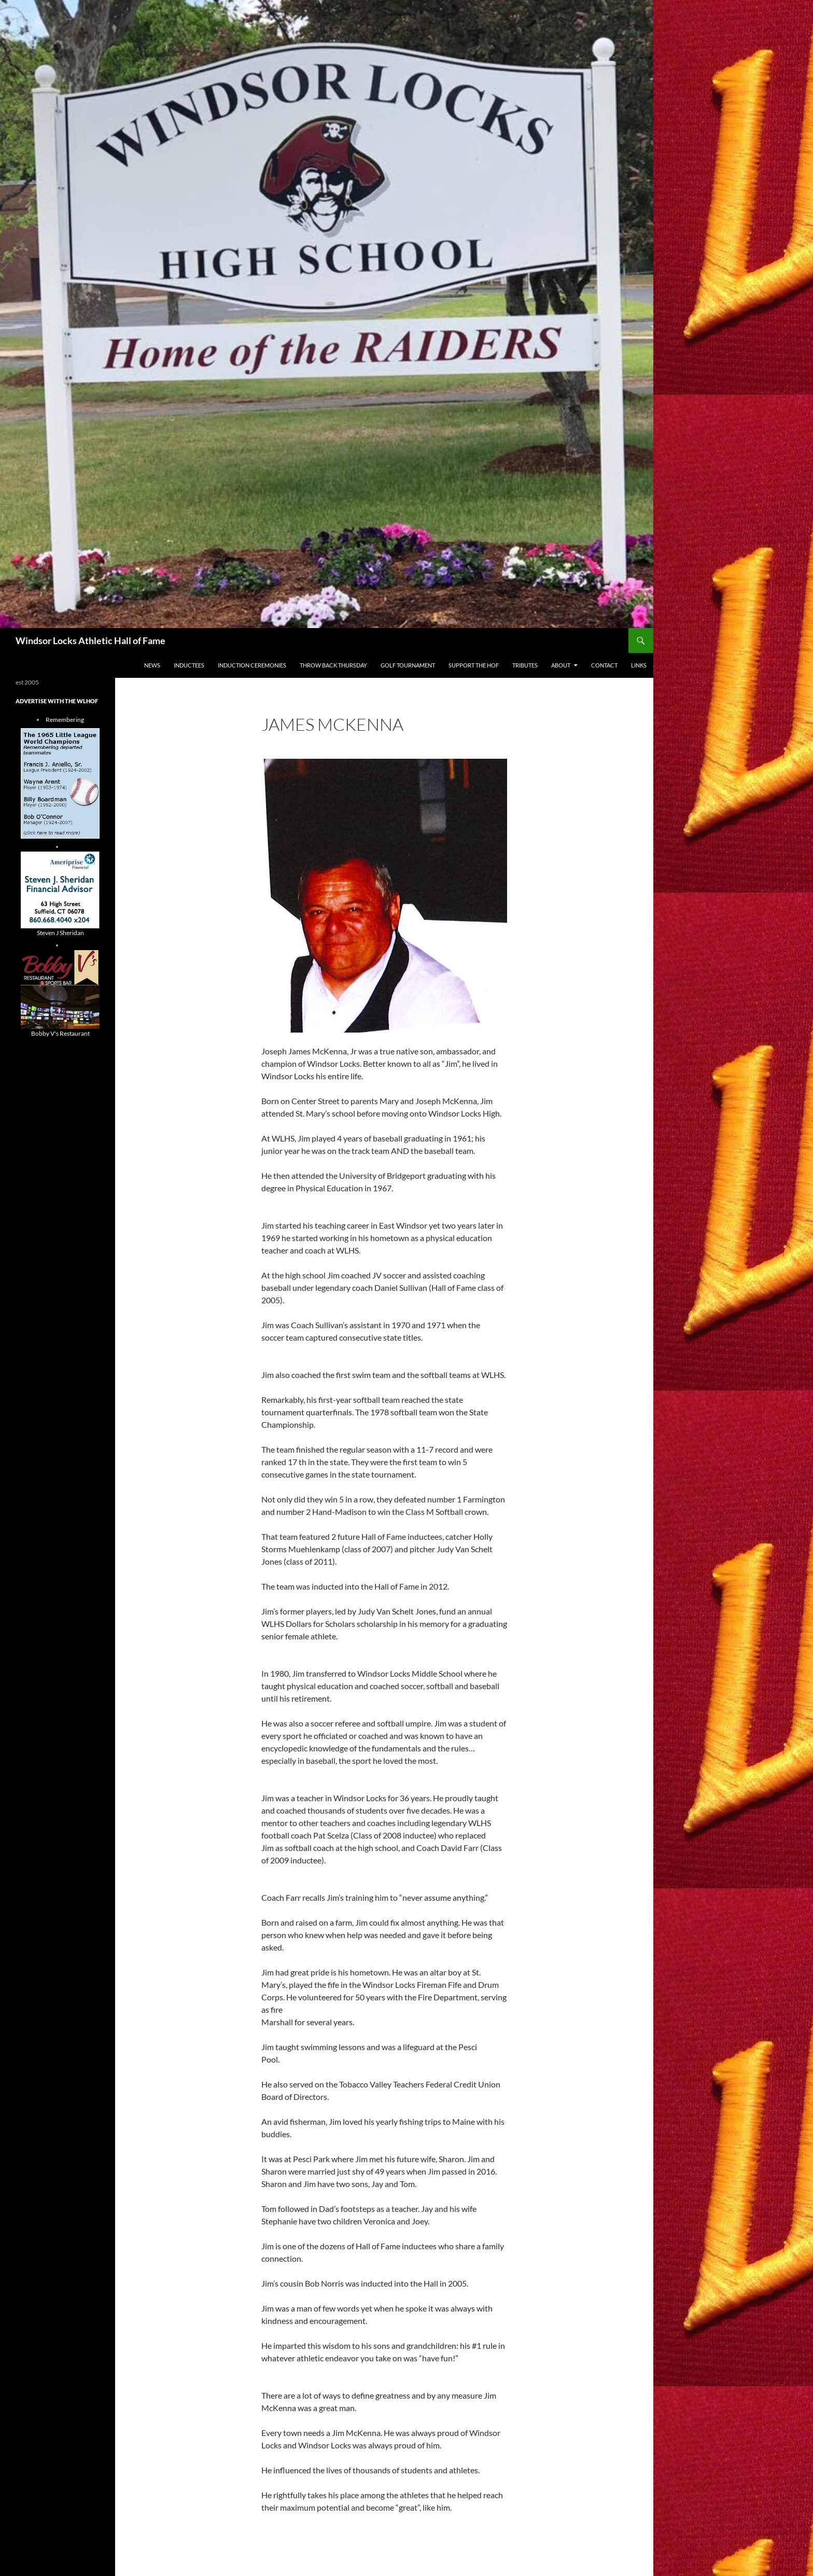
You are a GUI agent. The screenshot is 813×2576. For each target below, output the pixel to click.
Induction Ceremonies (252, 665)
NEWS (152, 665)
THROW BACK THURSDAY (333, 665)
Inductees (189, 665)
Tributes (525, 665)
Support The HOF (473, 665)
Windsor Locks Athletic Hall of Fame (90, 640)
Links (639, 665)
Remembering (65, 719)
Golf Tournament (408, 665)
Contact (604, 665)
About (560, 665)
